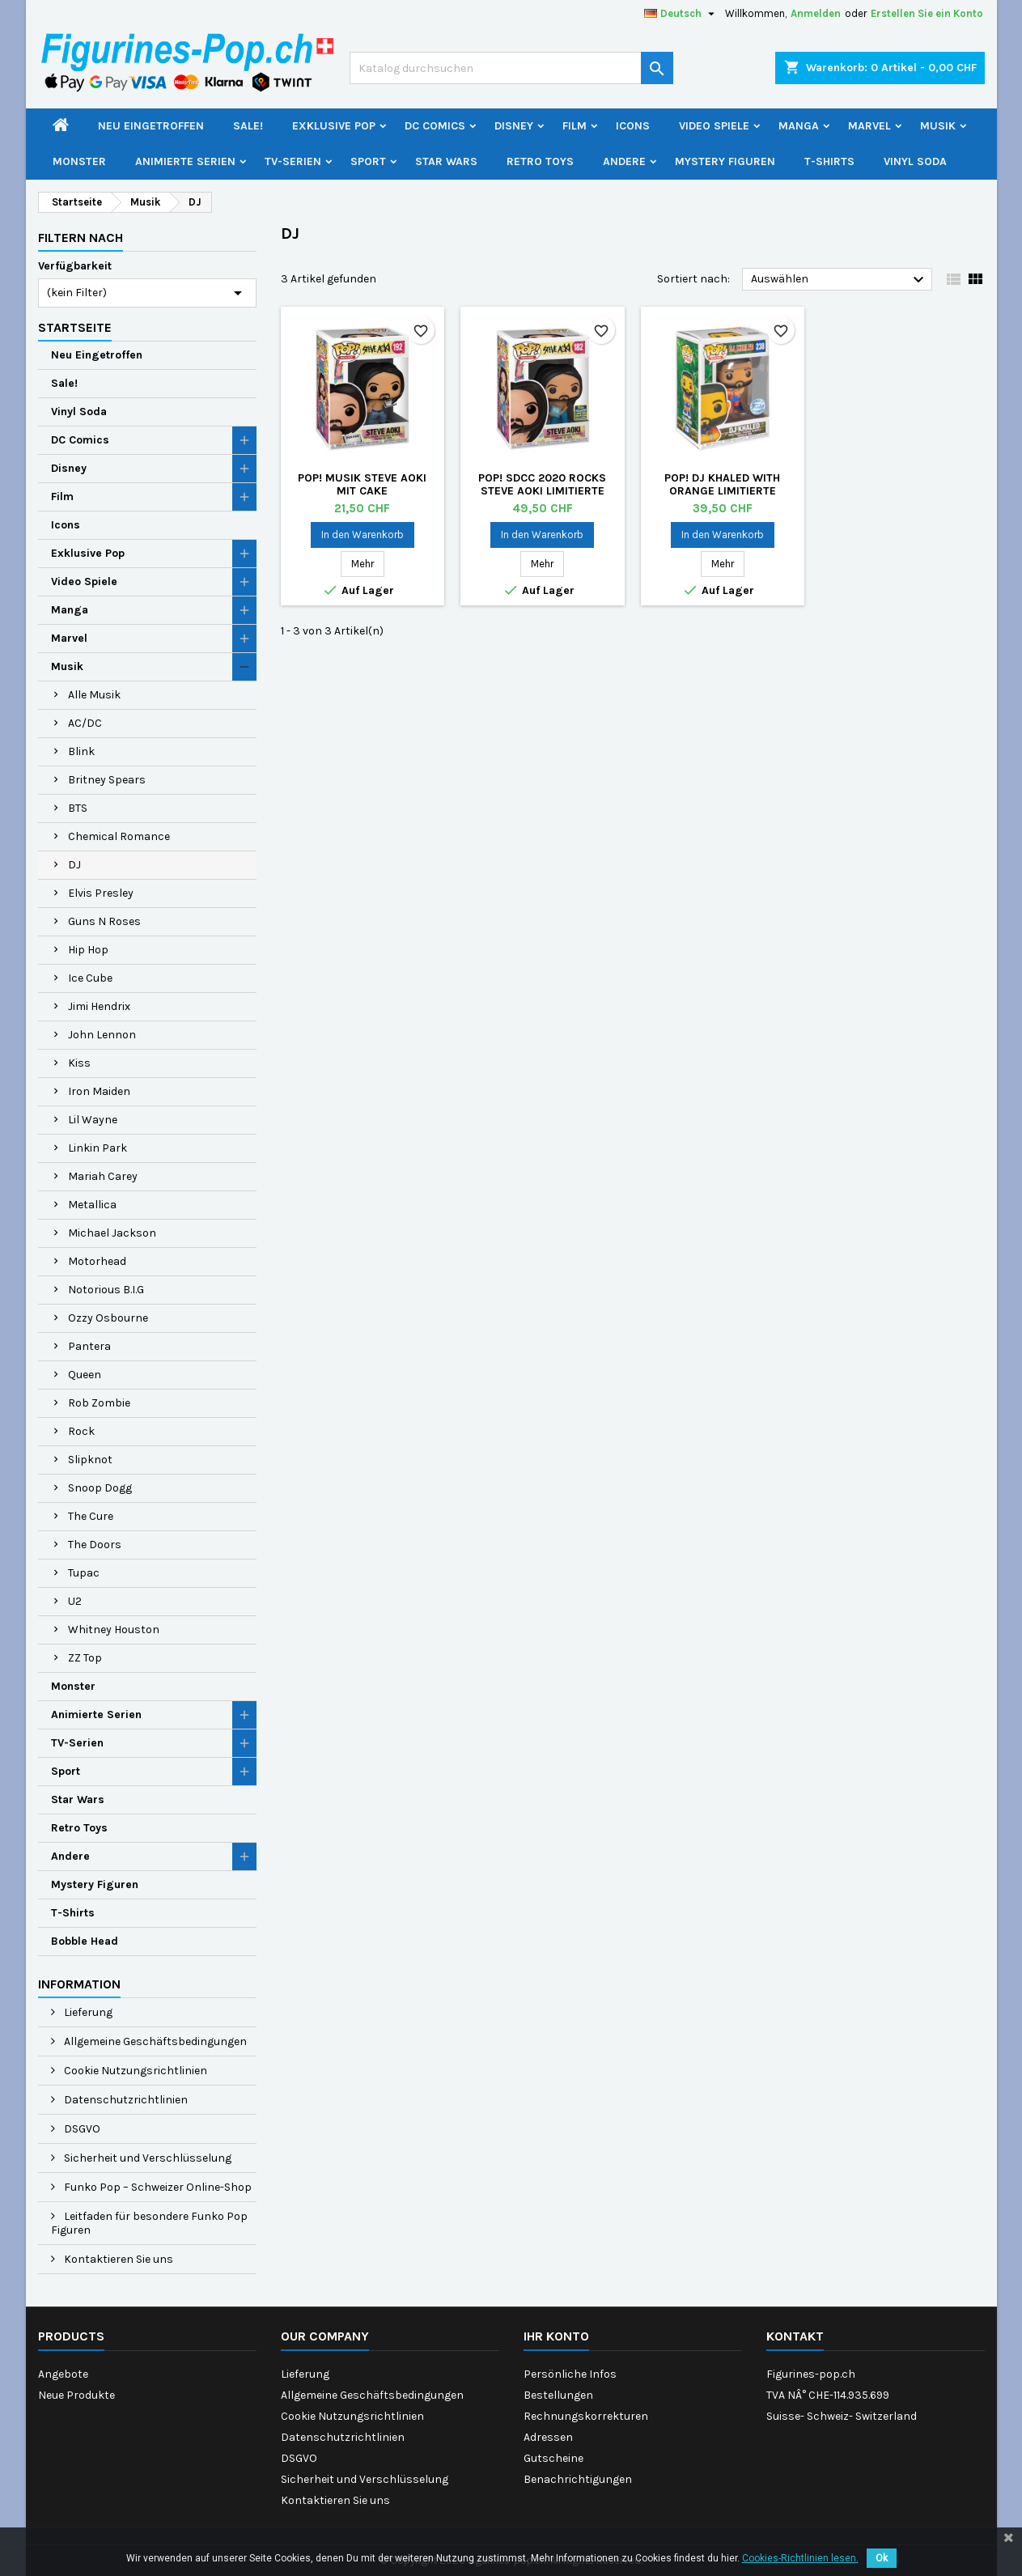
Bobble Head (84, 1941)
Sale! (248, 126)
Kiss (79, 1063)
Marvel (869, 126)
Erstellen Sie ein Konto (927, 13)
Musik (938, 126)
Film (574, 126)
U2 (75, 1601)
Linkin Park (97, 1148)
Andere (624, 161)
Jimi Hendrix (99, 1006)
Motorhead (97, 1261)
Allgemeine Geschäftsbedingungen (154, 2041)
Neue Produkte (76, 2395)
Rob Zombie (99, 1403)
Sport (368, 161)
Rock (81, 1431)
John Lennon (102, 1035)
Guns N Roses (104, 921)
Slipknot (90, 1459)
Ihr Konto (556, 2336)
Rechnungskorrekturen (586, 2416)
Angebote (63, 2374)
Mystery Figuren (725, 161)
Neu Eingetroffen (151, 126)
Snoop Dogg (100, 1488)
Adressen (548, 2437)
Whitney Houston (113, 1629)
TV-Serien (293, 161)
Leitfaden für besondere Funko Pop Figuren (149, 2223)
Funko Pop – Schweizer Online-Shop (156, 2187)
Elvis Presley (101, 893)
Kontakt (795, 2336)
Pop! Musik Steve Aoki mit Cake (362, 484)
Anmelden (816, 13)
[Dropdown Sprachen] (681, 14)
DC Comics (435, 126)
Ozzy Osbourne (108, 1318)
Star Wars (446, 161)
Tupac (84, 1573)
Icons (633, 126)
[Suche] (511, 68)
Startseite (75, 327)
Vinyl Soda (915, 161)
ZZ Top (85, 1658)
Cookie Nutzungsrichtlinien (134, 2070)
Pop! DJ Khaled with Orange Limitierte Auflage (722, 491)
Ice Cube (90, 978)
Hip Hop (88, 950)
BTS (77, 808)
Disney (513, 126)
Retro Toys (540, 161)
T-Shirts (829, 161)
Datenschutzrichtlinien (124, 2100)
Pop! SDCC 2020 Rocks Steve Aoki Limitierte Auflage (542, 491)
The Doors (94, 1544)
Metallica (92, 1205)
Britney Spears (107, 780)
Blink (81, 751)
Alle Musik (94, 695)
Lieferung (86, 2012)
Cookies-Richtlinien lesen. (800, 2558)
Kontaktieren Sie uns (117, 2259)
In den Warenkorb (362, 534)
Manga (798, 126)
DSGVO (80, 2129)
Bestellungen (558, 2395)
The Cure (90, 1516)
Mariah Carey (103, 1176)
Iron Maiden (99, 1091)
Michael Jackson (112, 1233)
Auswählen (839, 280)
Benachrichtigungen (578, 2479)
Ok (882, 2558)
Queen (84, 1374)
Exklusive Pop (333, 126)
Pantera (89, 1346)
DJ (74, 865)
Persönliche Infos (570, 2374)
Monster (79, 161)
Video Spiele (714, 126)
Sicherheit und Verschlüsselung (146, 2158)
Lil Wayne (92, 1120)
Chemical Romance (119, 836)
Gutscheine (553, 2458)
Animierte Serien (185, 161)
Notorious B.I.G (106, 1289)
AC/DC (85, 723)
